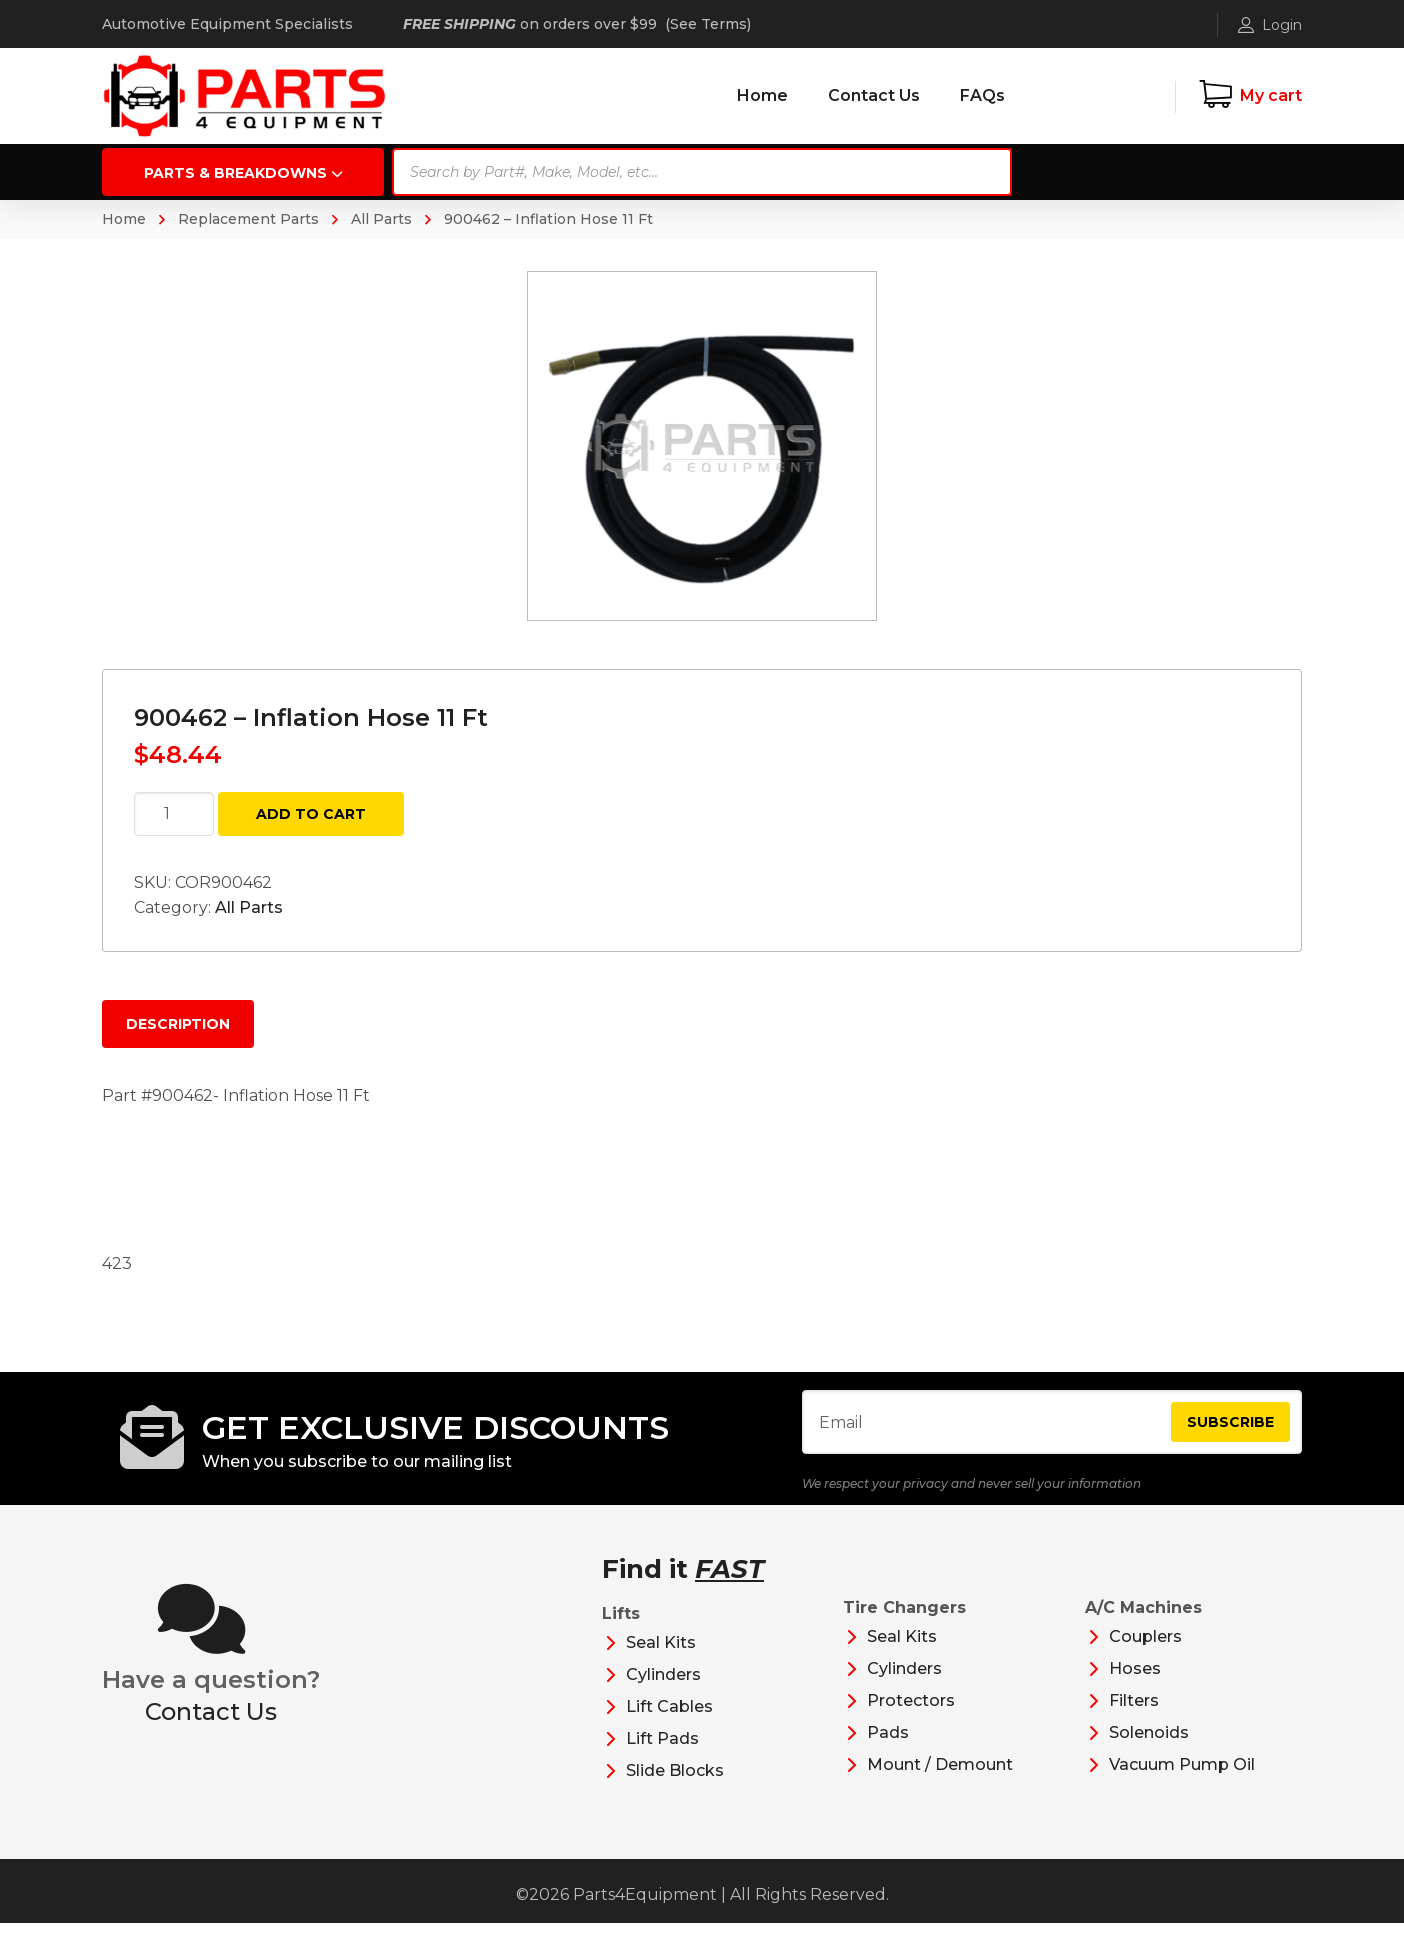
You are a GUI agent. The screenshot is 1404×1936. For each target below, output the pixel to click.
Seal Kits (661, 1655)
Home (124, 219)
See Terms (708, 24)
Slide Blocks (675, 1783)
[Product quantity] (174, 814)
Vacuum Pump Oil (1182, 1777)
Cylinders (663, 1687)
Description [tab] (178, 1024)
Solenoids (1149, 1745)
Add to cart (311, 814)
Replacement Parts (248, 219)
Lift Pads (662, 1751)
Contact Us (211, 1723)
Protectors (911, 1713)
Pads (888, 1745)
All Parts (381, 219)
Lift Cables (669, 1719)
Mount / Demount (940, 1777)
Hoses (1135, 1681)
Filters (1134, 1713)
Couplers (1145, 1649)
